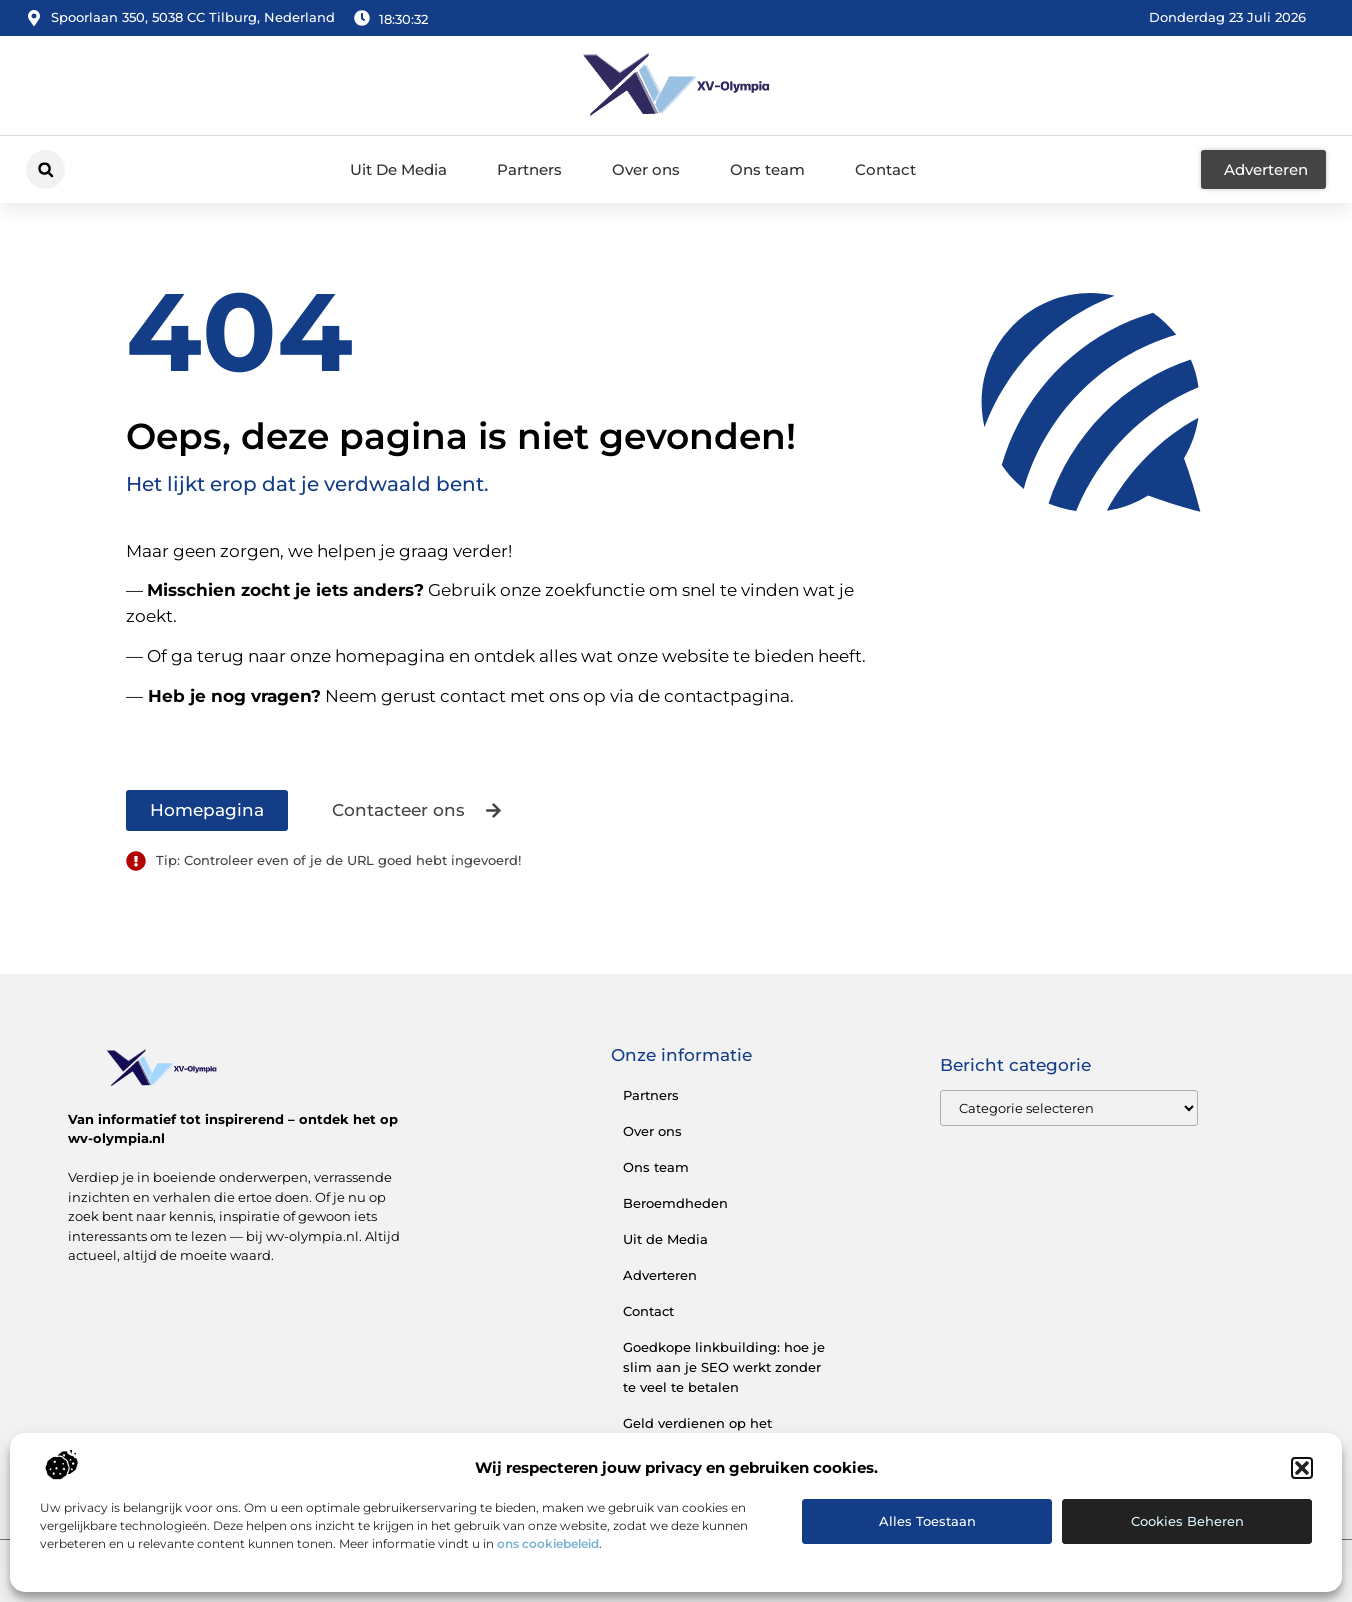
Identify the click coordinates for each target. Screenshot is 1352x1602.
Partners (529, 169)
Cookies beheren (1187, 1521)
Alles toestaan (927, 1521)
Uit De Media (398, 169)
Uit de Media (665, 1239)
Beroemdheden (675, 1203)
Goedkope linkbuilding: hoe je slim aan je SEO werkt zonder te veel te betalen (724, 1367)
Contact (885, 169)
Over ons (646, 169)
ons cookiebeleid (548, 1543)
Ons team (767, 169)
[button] (1302, 1468)
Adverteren (660, 1275)
